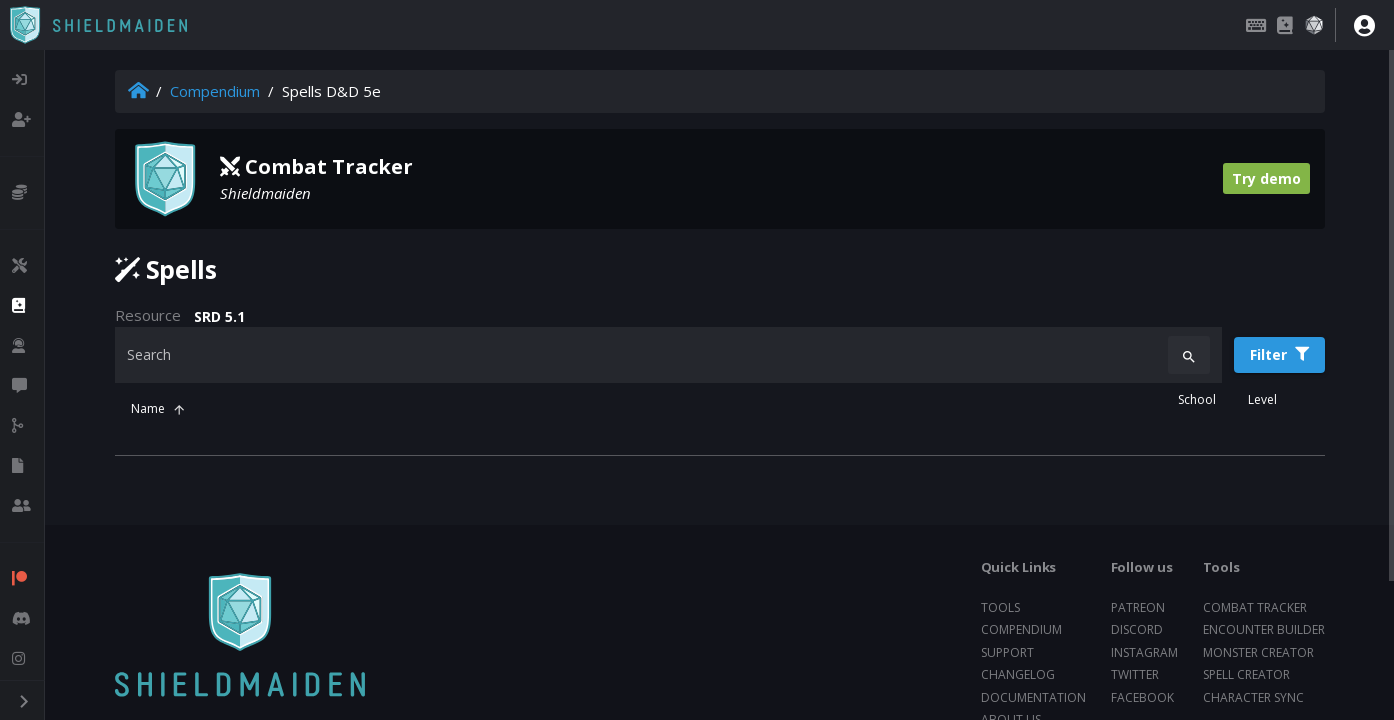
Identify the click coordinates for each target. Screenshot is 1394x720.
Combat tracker (1255, 607)
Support (1007, 652)
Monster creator (1258, 652)
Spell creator (1246, 674)
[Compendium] (1285, 25)
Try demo (1266, 178)
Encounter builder (1264, 629)
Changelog (1018, 674)
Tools (1000, 607)
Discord (1137, 629)
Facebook (1142, 697)
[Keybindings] (1256, 25)
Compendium (215, 91)
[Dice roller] (1314, 25)
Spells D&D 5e (331, 91)
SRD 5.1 (219, 316)
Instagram (1144, 652)
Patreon (1138, 607)
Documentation (1033, 697)
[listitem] (22, 80)
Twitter (1135, 674)
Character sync (1253, 697)
